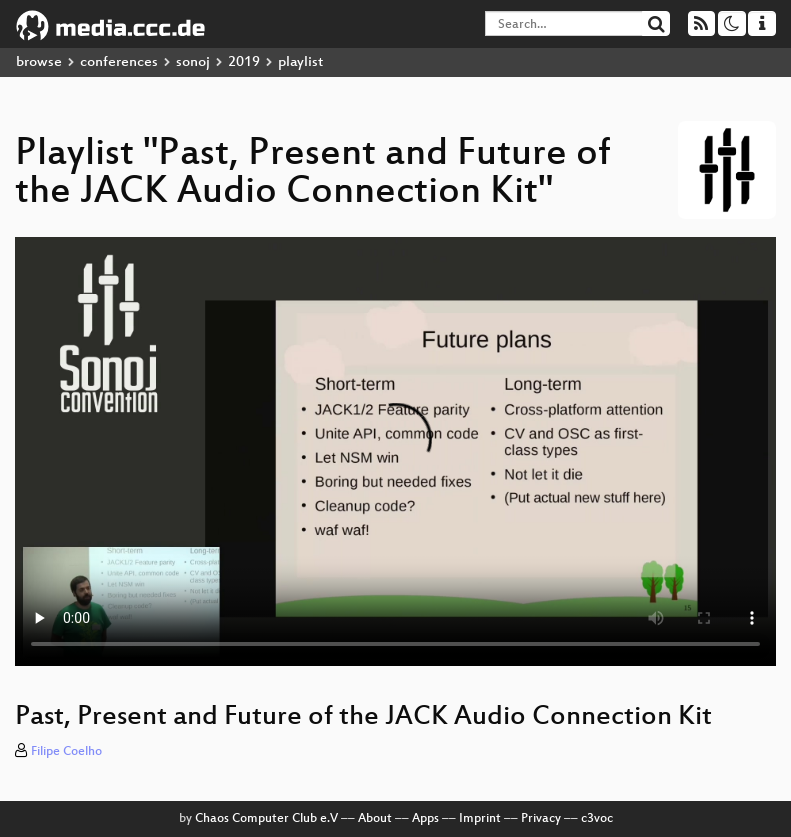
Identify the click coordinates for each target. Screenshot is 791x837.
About (375, 819)
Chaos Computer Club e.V (266, 819)
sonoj (193, 62)
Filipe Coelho (66, 752)
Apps (425, 819)
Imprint (480, 819)
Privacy (541, 819)
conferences (119, 62)
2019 (244, 62)
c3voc (597, 819)
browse (39, 62)
